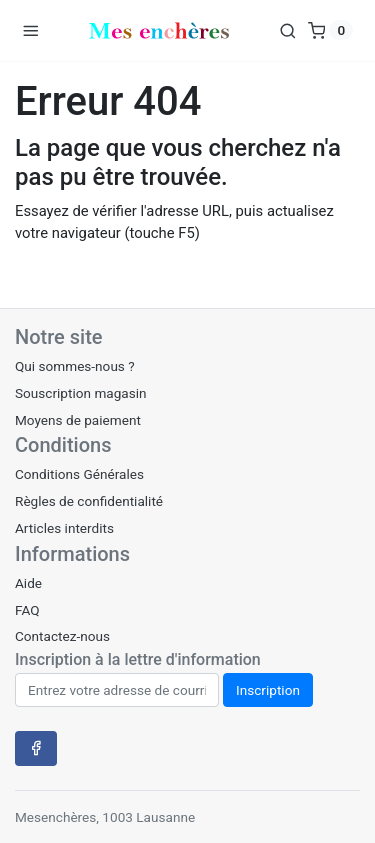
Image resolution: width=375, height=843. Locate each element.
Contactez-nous (62, 636)
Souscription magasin (81, 393)
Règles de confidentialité (89, 501)
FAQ (27, 610)
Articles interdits (64, 528)
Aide (28, 583)
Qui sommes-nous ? (75, 366)
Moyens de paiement (78, 420)
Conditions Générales (79, 474)
